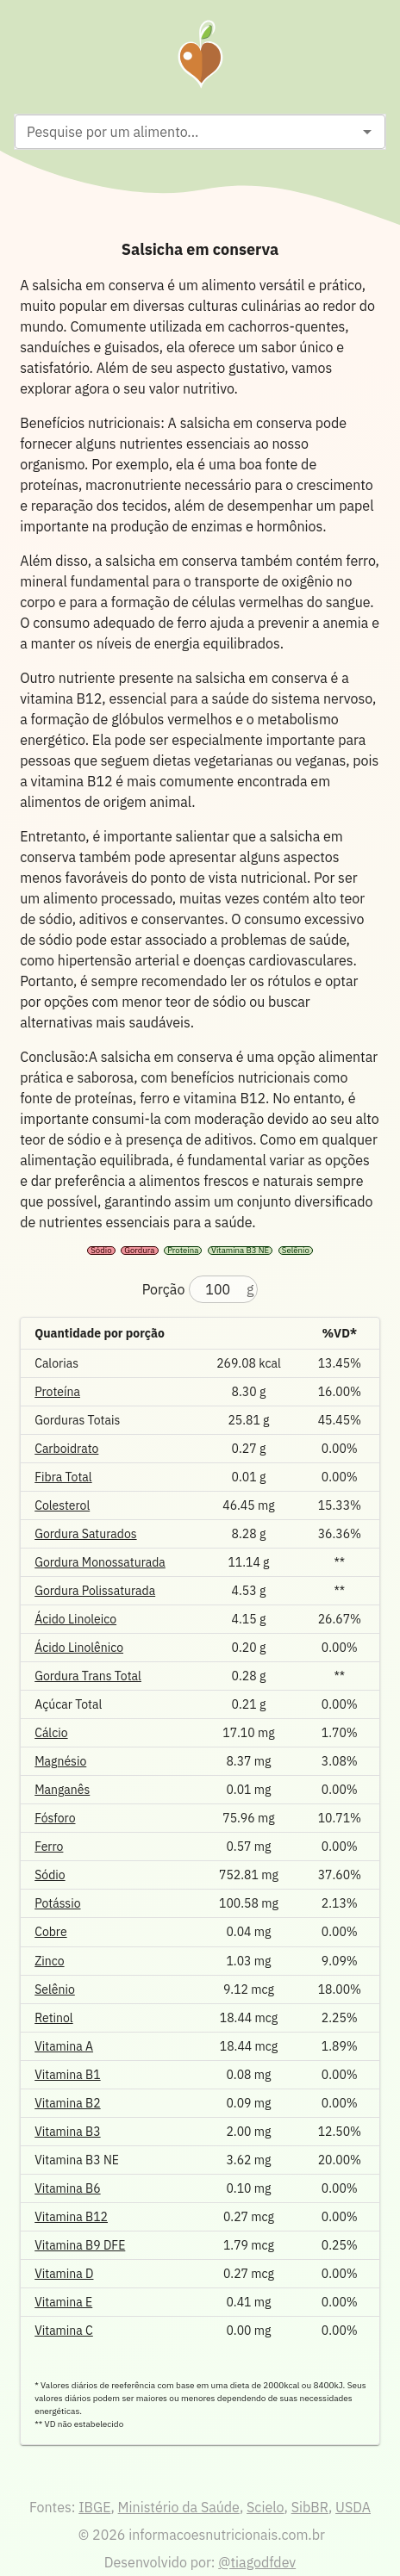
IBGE (94, 2507)
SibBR (309, 2507)
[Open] (367, 132)
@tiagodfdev (257, 2562)
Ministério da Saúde (179, 2507)
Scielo (265, 2507)
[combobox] (186, 132)
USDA (353, 2507)
